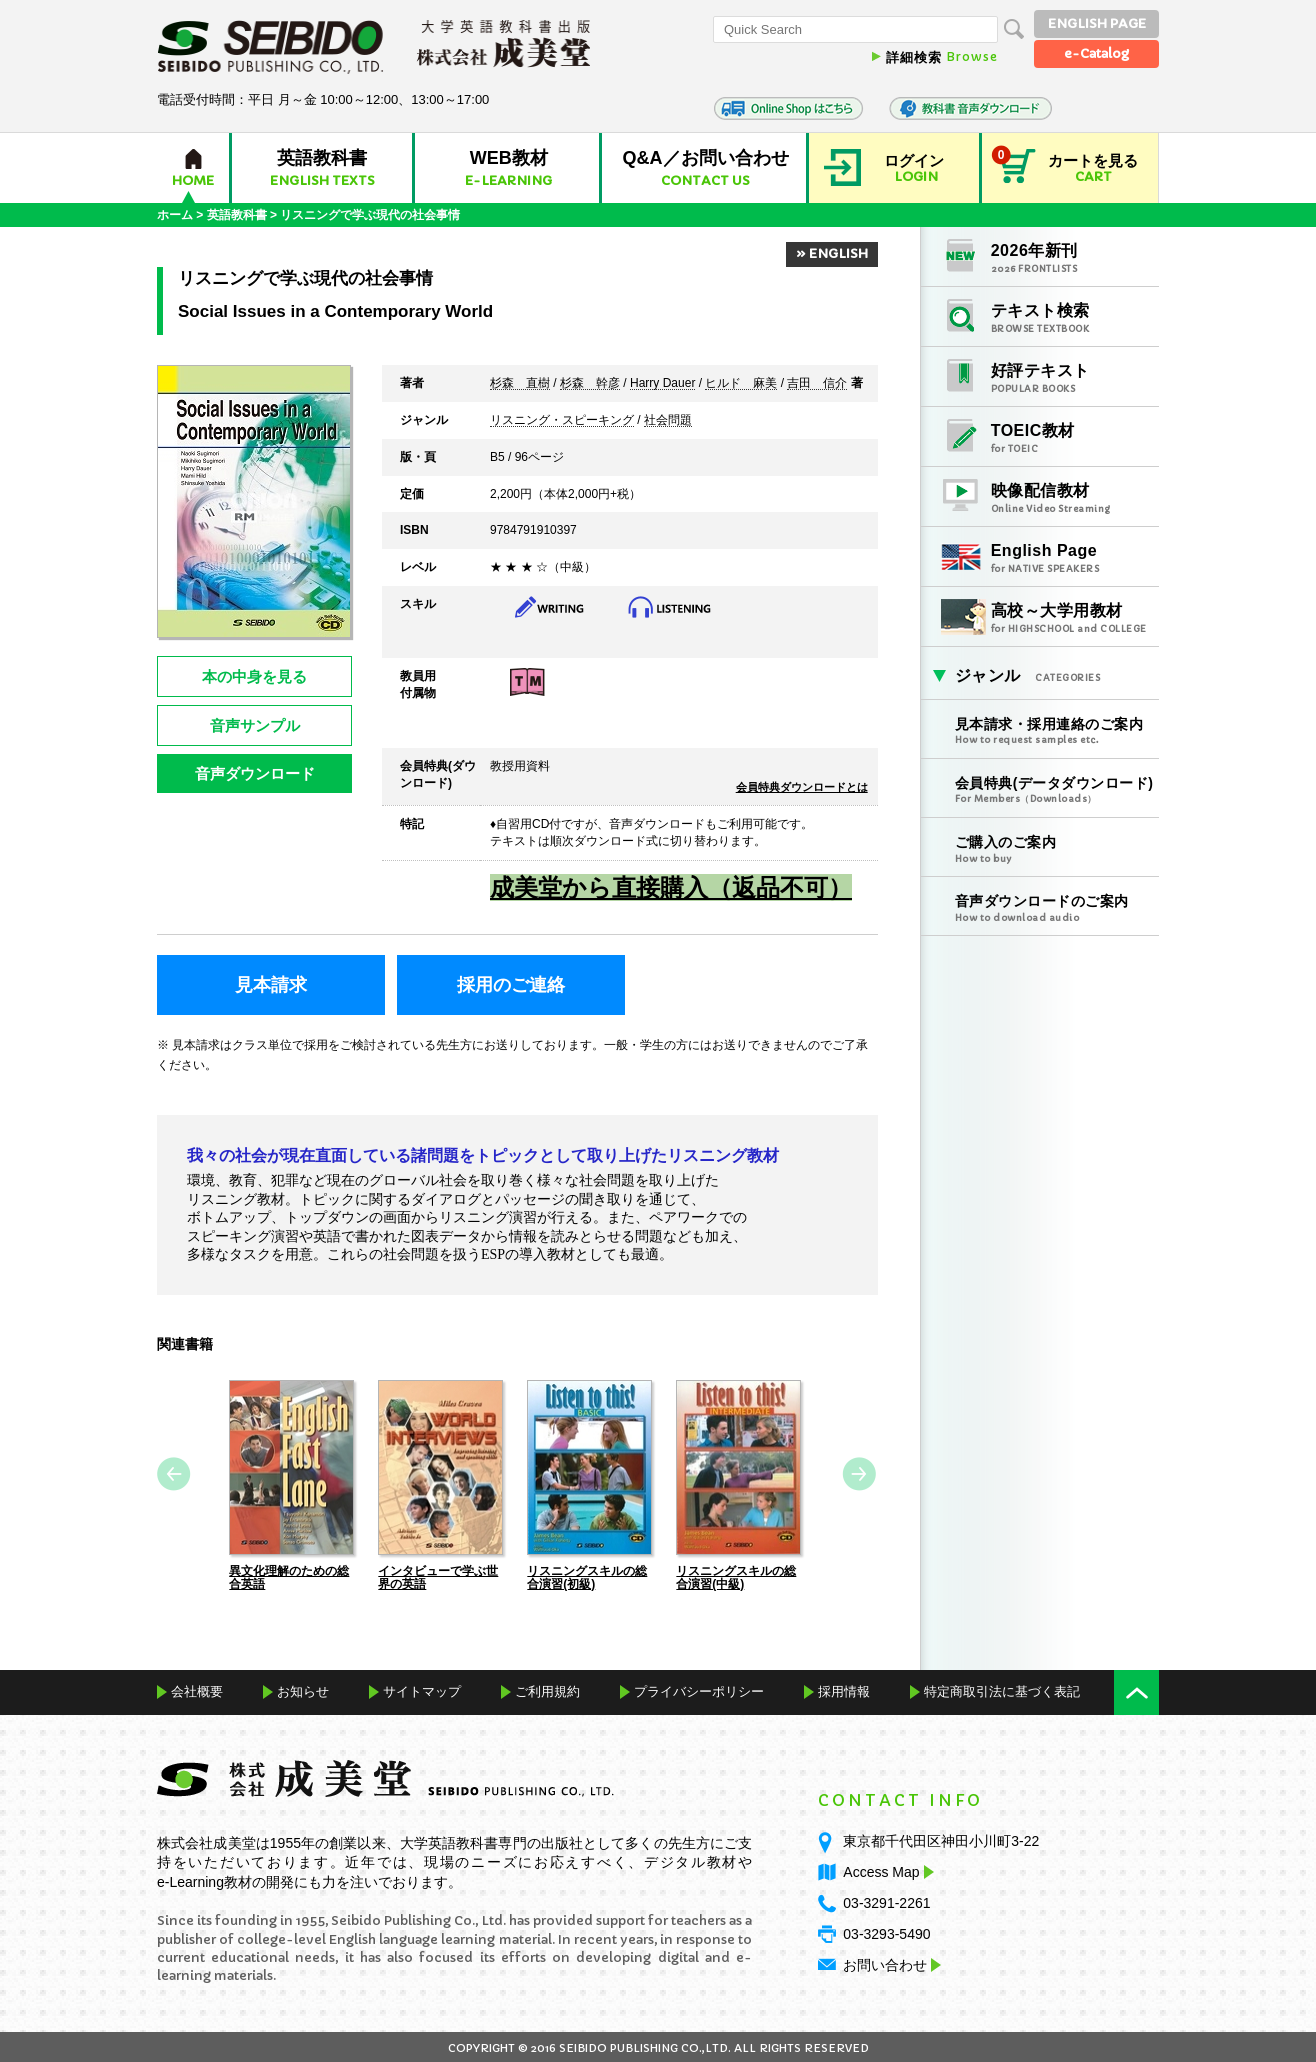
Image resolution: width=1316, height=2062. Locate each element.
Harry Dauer (662, 384)
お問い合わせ (885, 1963)
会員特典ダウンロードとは (802, 787)
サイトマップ (422, 1690)
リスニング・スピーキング (562, 421)
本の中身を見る (254, 676)
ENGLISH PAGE (1097, 23)
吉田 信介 (817, 384)
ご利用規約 (547, 1690)
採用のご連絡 (511, 985)
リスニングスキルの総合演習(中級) (736, 1575)
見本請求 (271, 985)
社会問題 (668, 421)
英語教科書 (237, 215)
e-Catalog (1096, 53)
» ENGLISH (832, 253)
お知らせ (303, 1690)
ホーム (175, 215)
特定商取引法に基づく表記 (1002, 1690)
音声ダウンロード (255, 773)
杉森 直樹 (520, 384)
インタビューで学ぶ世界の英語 (438, 1575)
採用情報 (844, 1690)
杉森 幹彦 (590, 384)
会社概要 (197, 1690)
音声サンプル (255, 725)
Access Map (886, 1870)
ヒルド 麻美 (741, 384)
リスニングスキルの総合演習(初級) (587, 1575)
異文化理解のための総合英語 (289, 1575)
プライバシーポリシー (699, 1690)
